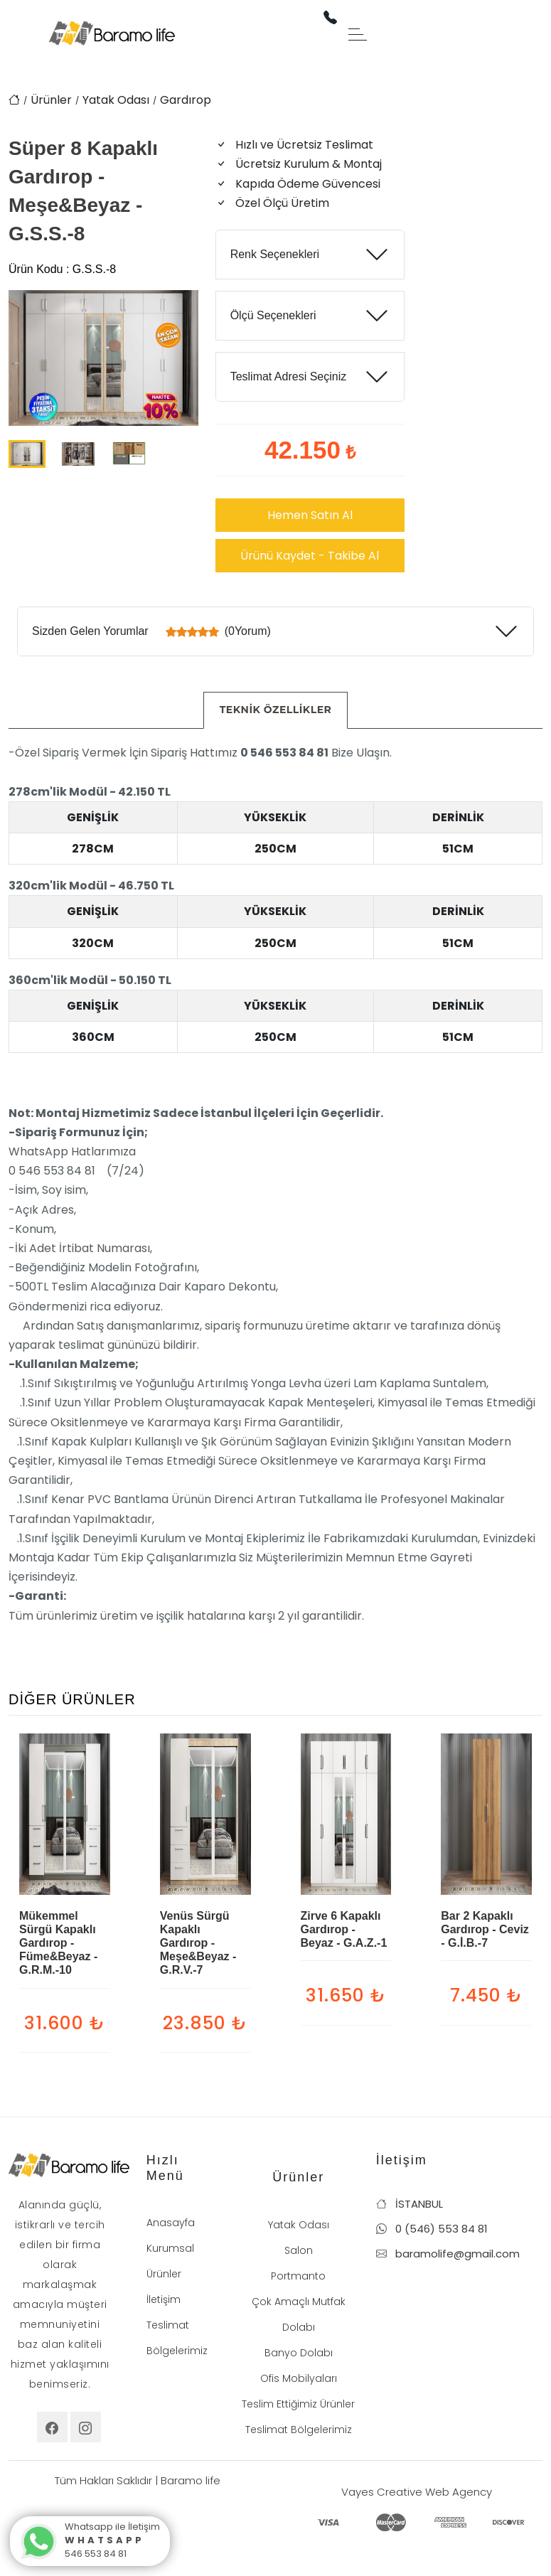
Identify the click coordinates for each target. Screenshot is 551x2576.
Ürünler (51, 100)
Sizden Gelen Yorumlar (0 (151, 631)
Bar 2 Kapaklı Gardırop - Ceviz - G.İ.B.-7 (485, 1929)
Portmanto (298, 2276)
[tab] (275, 710)
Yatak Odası (115, 100)
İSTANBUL (409, 2203)
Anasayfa (170, 2223)
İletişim (163, 2299)
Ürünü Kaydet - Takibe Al (309, 555)
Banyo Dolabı (298, 2353)
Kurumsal (170, 2248)
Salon (298, 2250)
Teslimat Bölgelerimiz (298, 2429)
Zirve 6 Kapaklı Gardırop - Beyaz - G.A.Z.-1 (344, 1929)
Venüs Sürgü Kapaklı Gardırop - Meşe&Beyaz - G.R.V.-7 (198, 1943)
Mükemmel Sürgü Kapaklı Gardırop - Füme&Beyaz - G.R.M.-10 (58, 1943)
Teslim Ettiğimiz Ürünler (298, 2404)
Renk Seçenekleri (274, 254)
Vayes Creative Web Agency (416, 2491)
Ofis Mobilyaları (298, 2378)
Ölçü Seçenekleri (273, 315)
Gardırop (185, 100)
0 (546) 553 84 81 (432, 2228)
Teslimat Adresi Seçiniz (288, 376)
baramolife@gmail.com (448, 2253)
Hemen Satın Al (310, 515)
